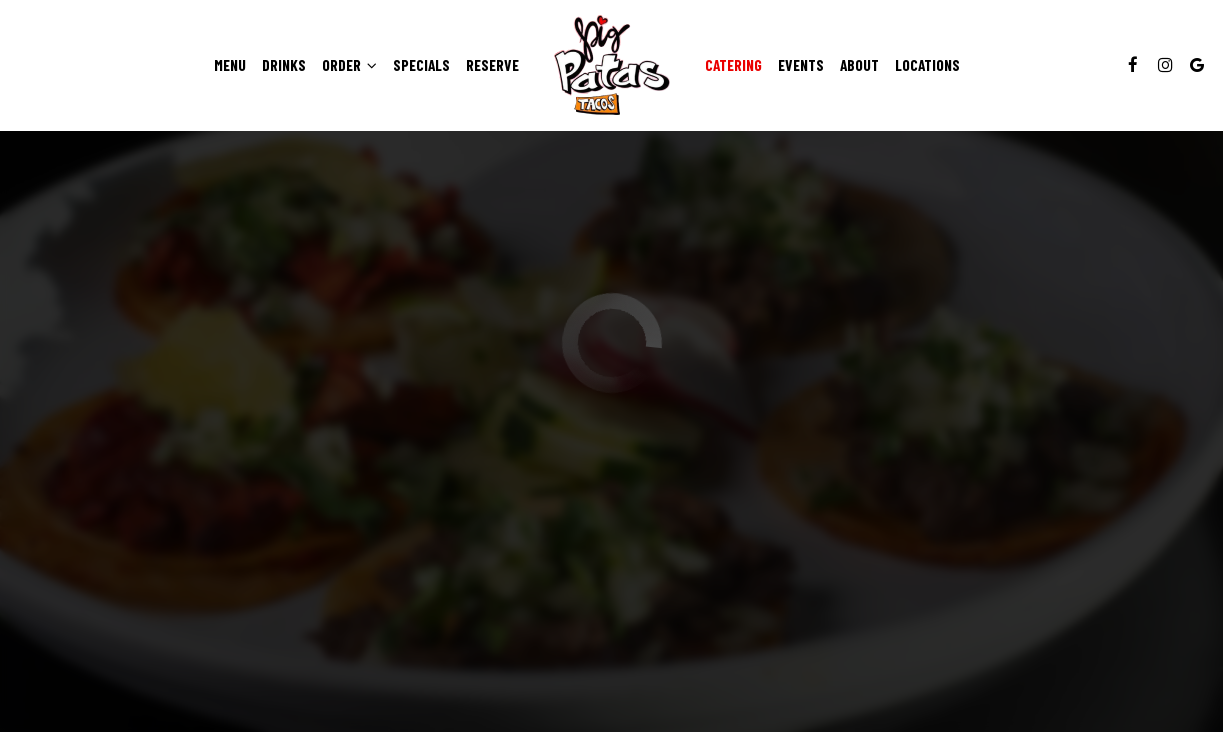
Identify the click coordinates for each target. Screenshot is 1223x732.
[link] (612, 65)
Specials (421, 65)
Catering (733, 65)
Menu (230, 65)
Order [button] (349, 65)
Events (801, 65)
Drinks (284, 65)
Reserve (492, 65)
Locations (927, 65)
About (859, 65)
